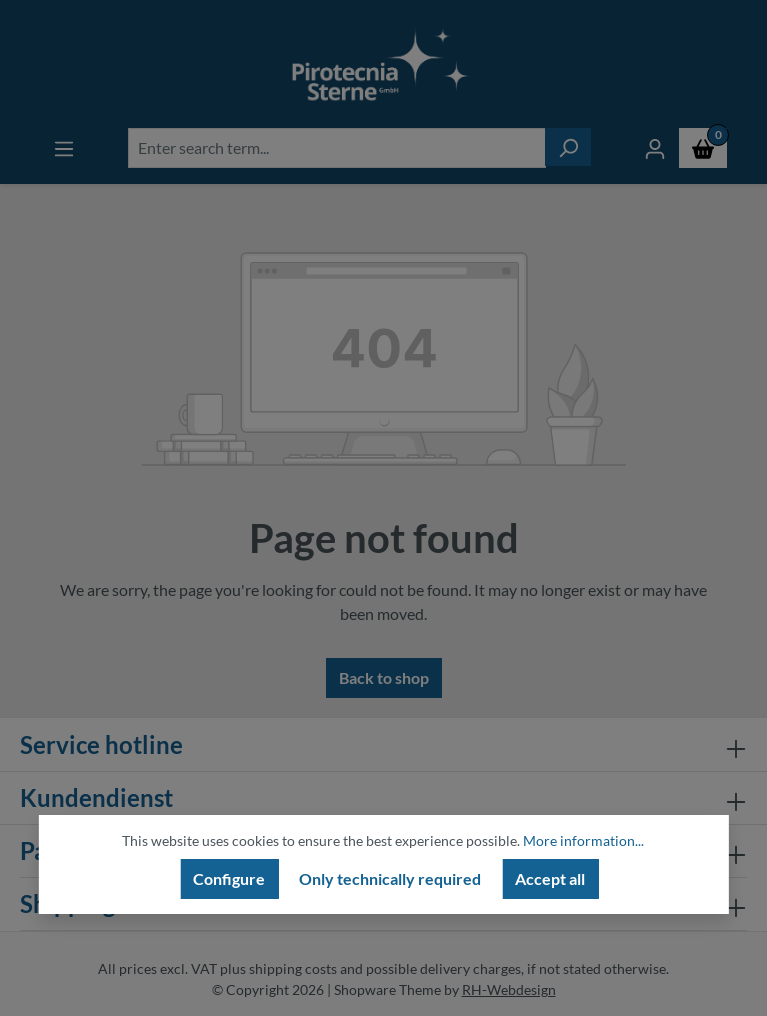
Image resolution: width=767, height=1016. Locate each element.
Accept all (550, 878)
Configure (229, 878)
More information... (583, 840)
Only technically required (390, 878)
